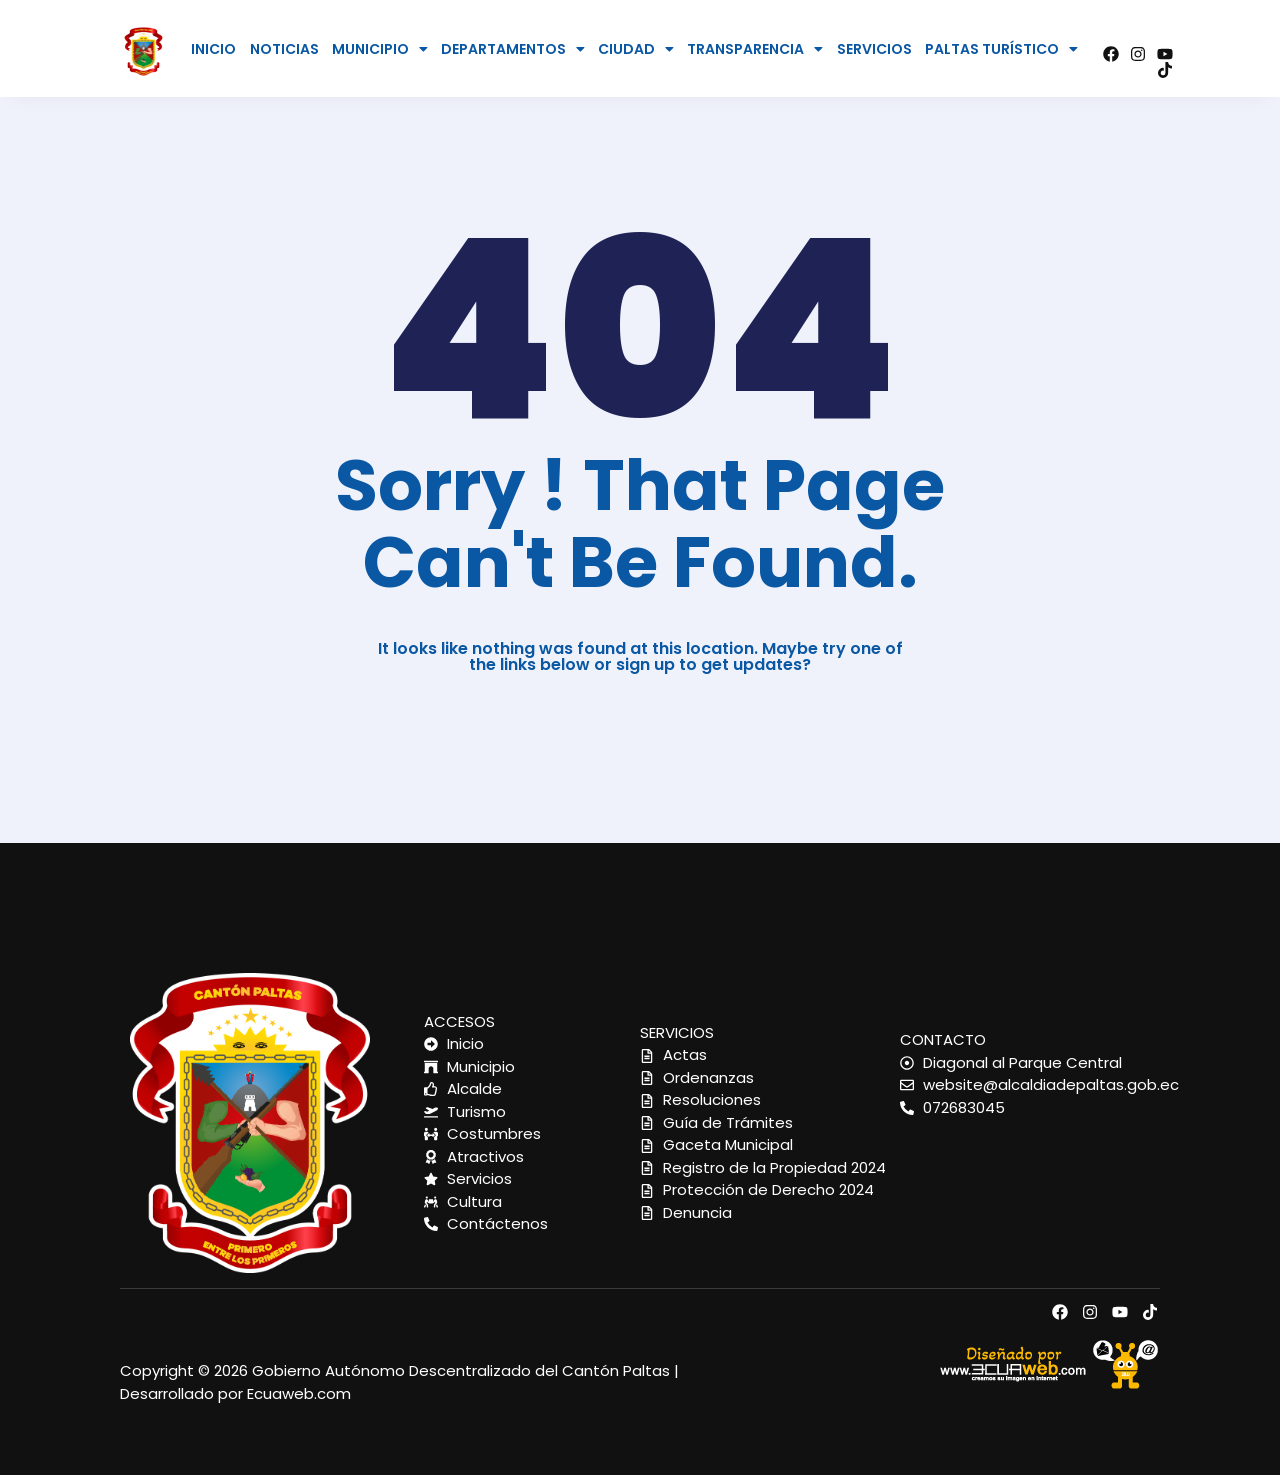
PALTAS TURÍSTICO (1001, 49)
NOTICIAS (284, 49)
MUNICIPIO (380, 49)
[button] (380, 49)
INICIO (213, 49)
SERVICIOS (874, 49)
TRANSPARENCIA (755, 49)
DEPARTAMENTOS (513, 49)
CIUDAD (636, 49)
